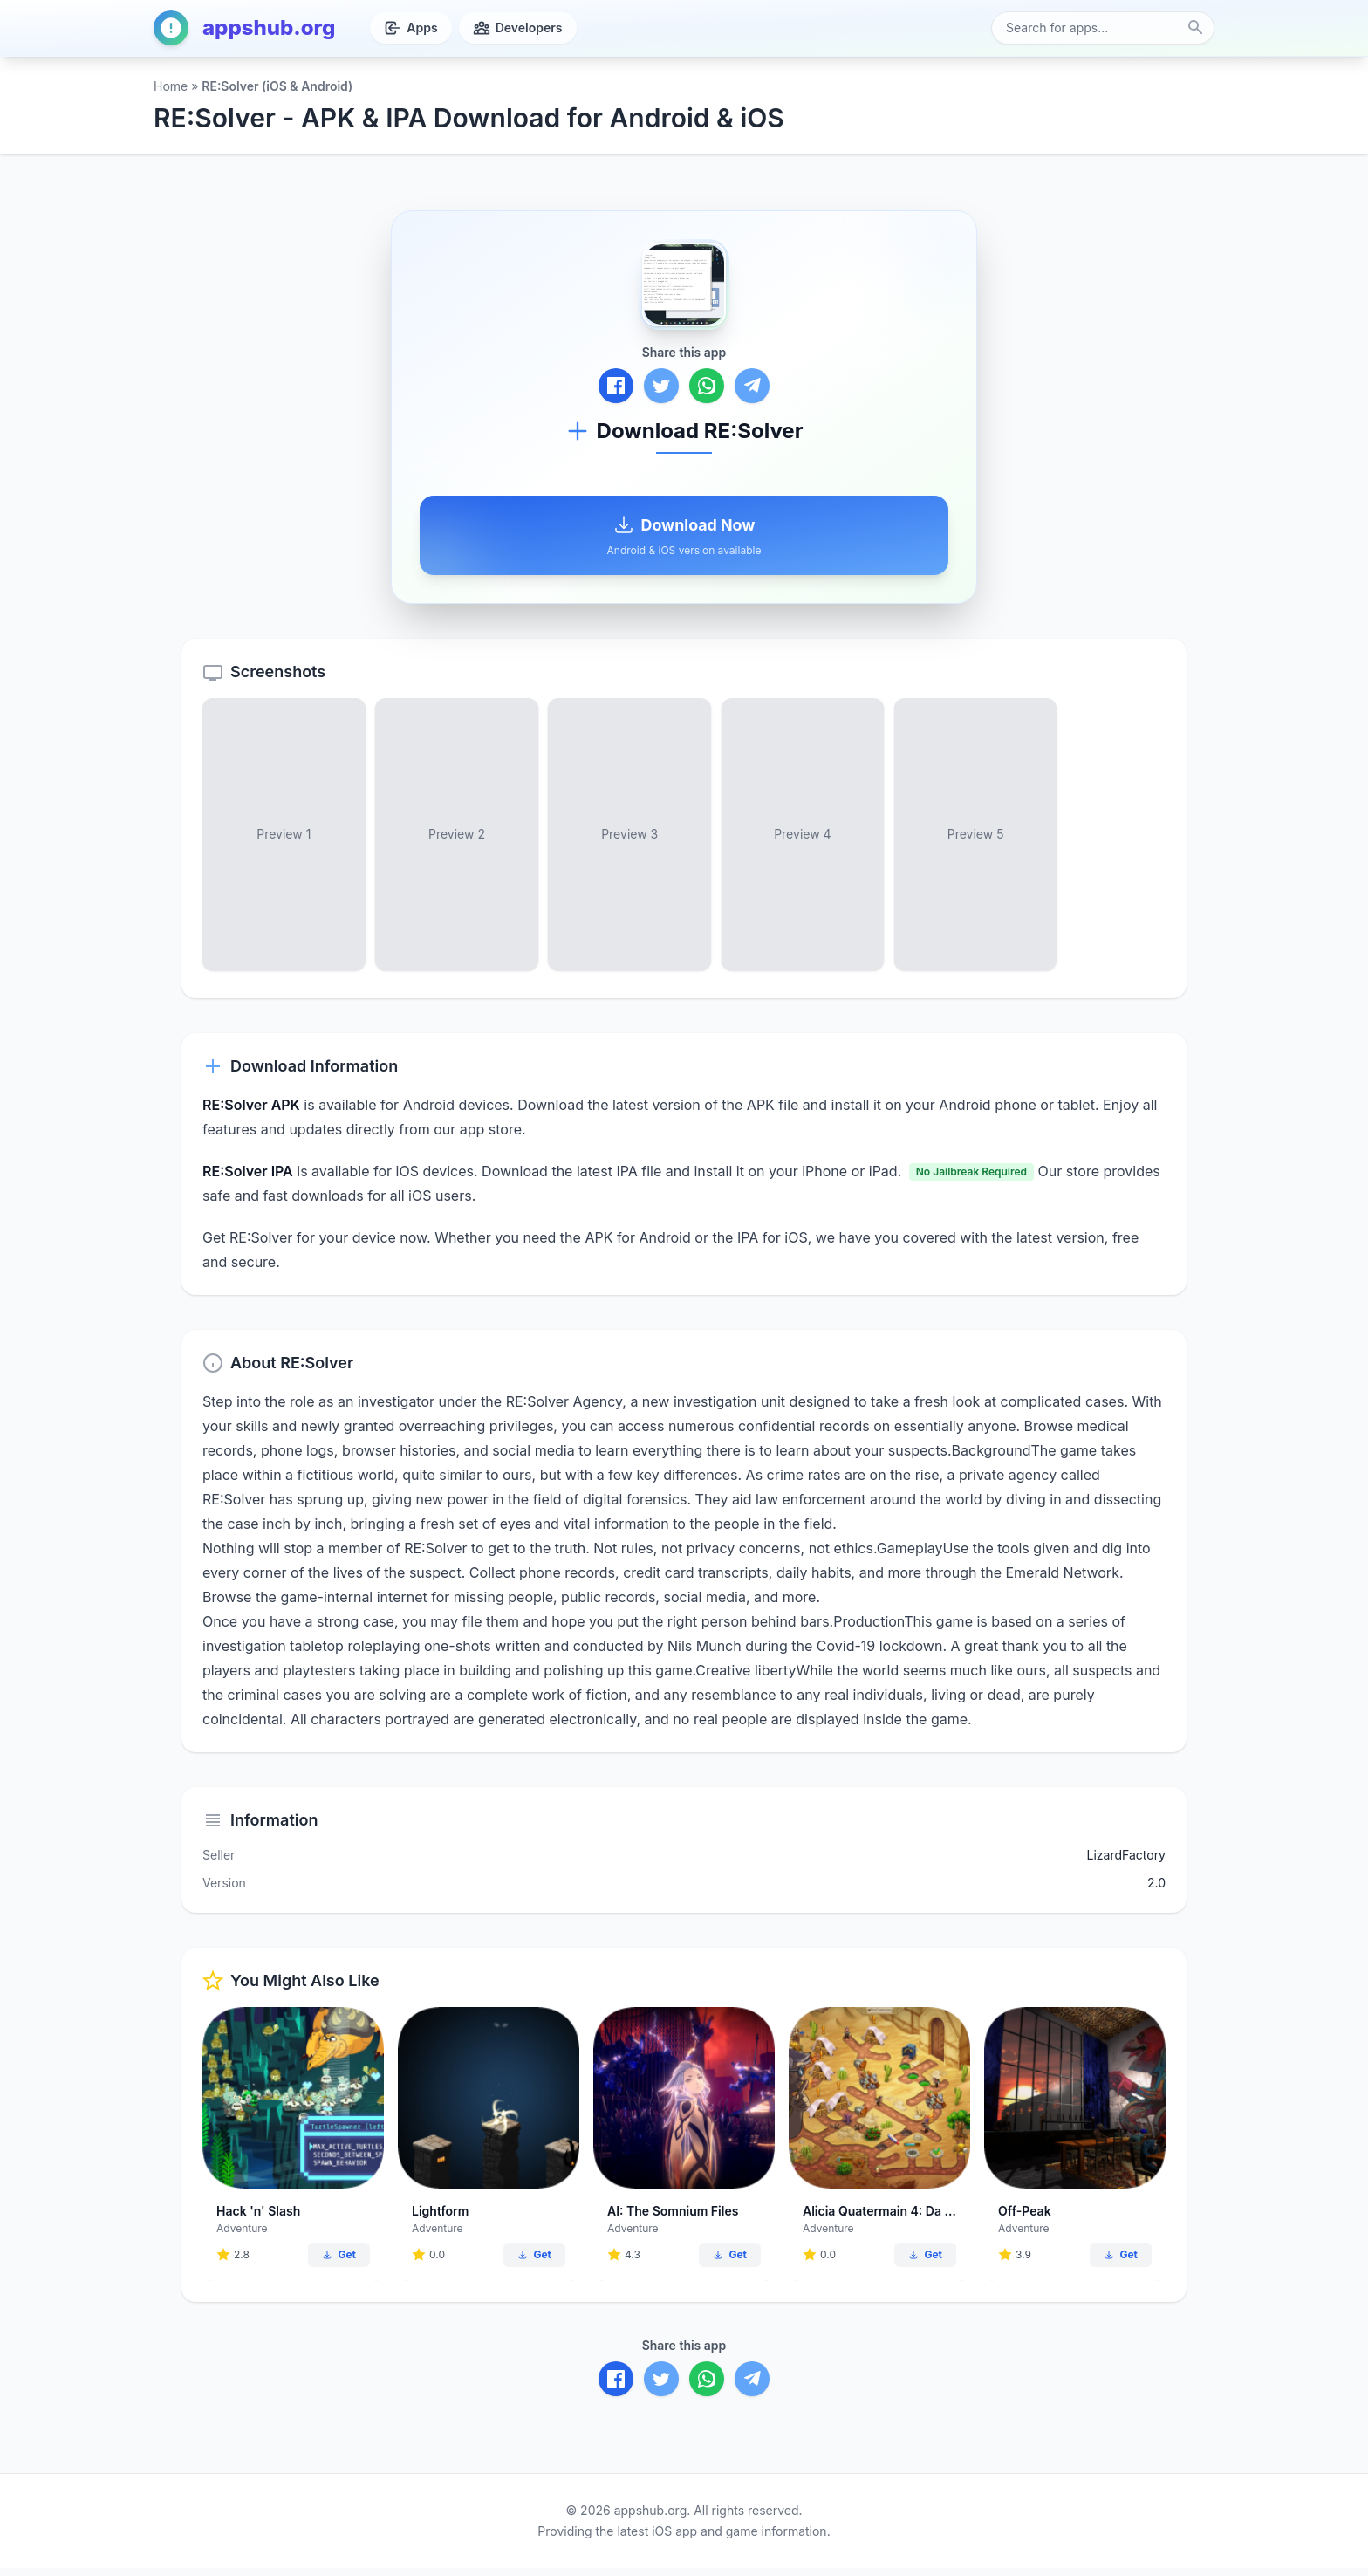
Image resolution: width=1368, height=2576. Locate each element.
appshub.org (244, 27)
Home (171, 86)
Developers (518, 28)
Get (339, 2262)
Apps (410, 28)
